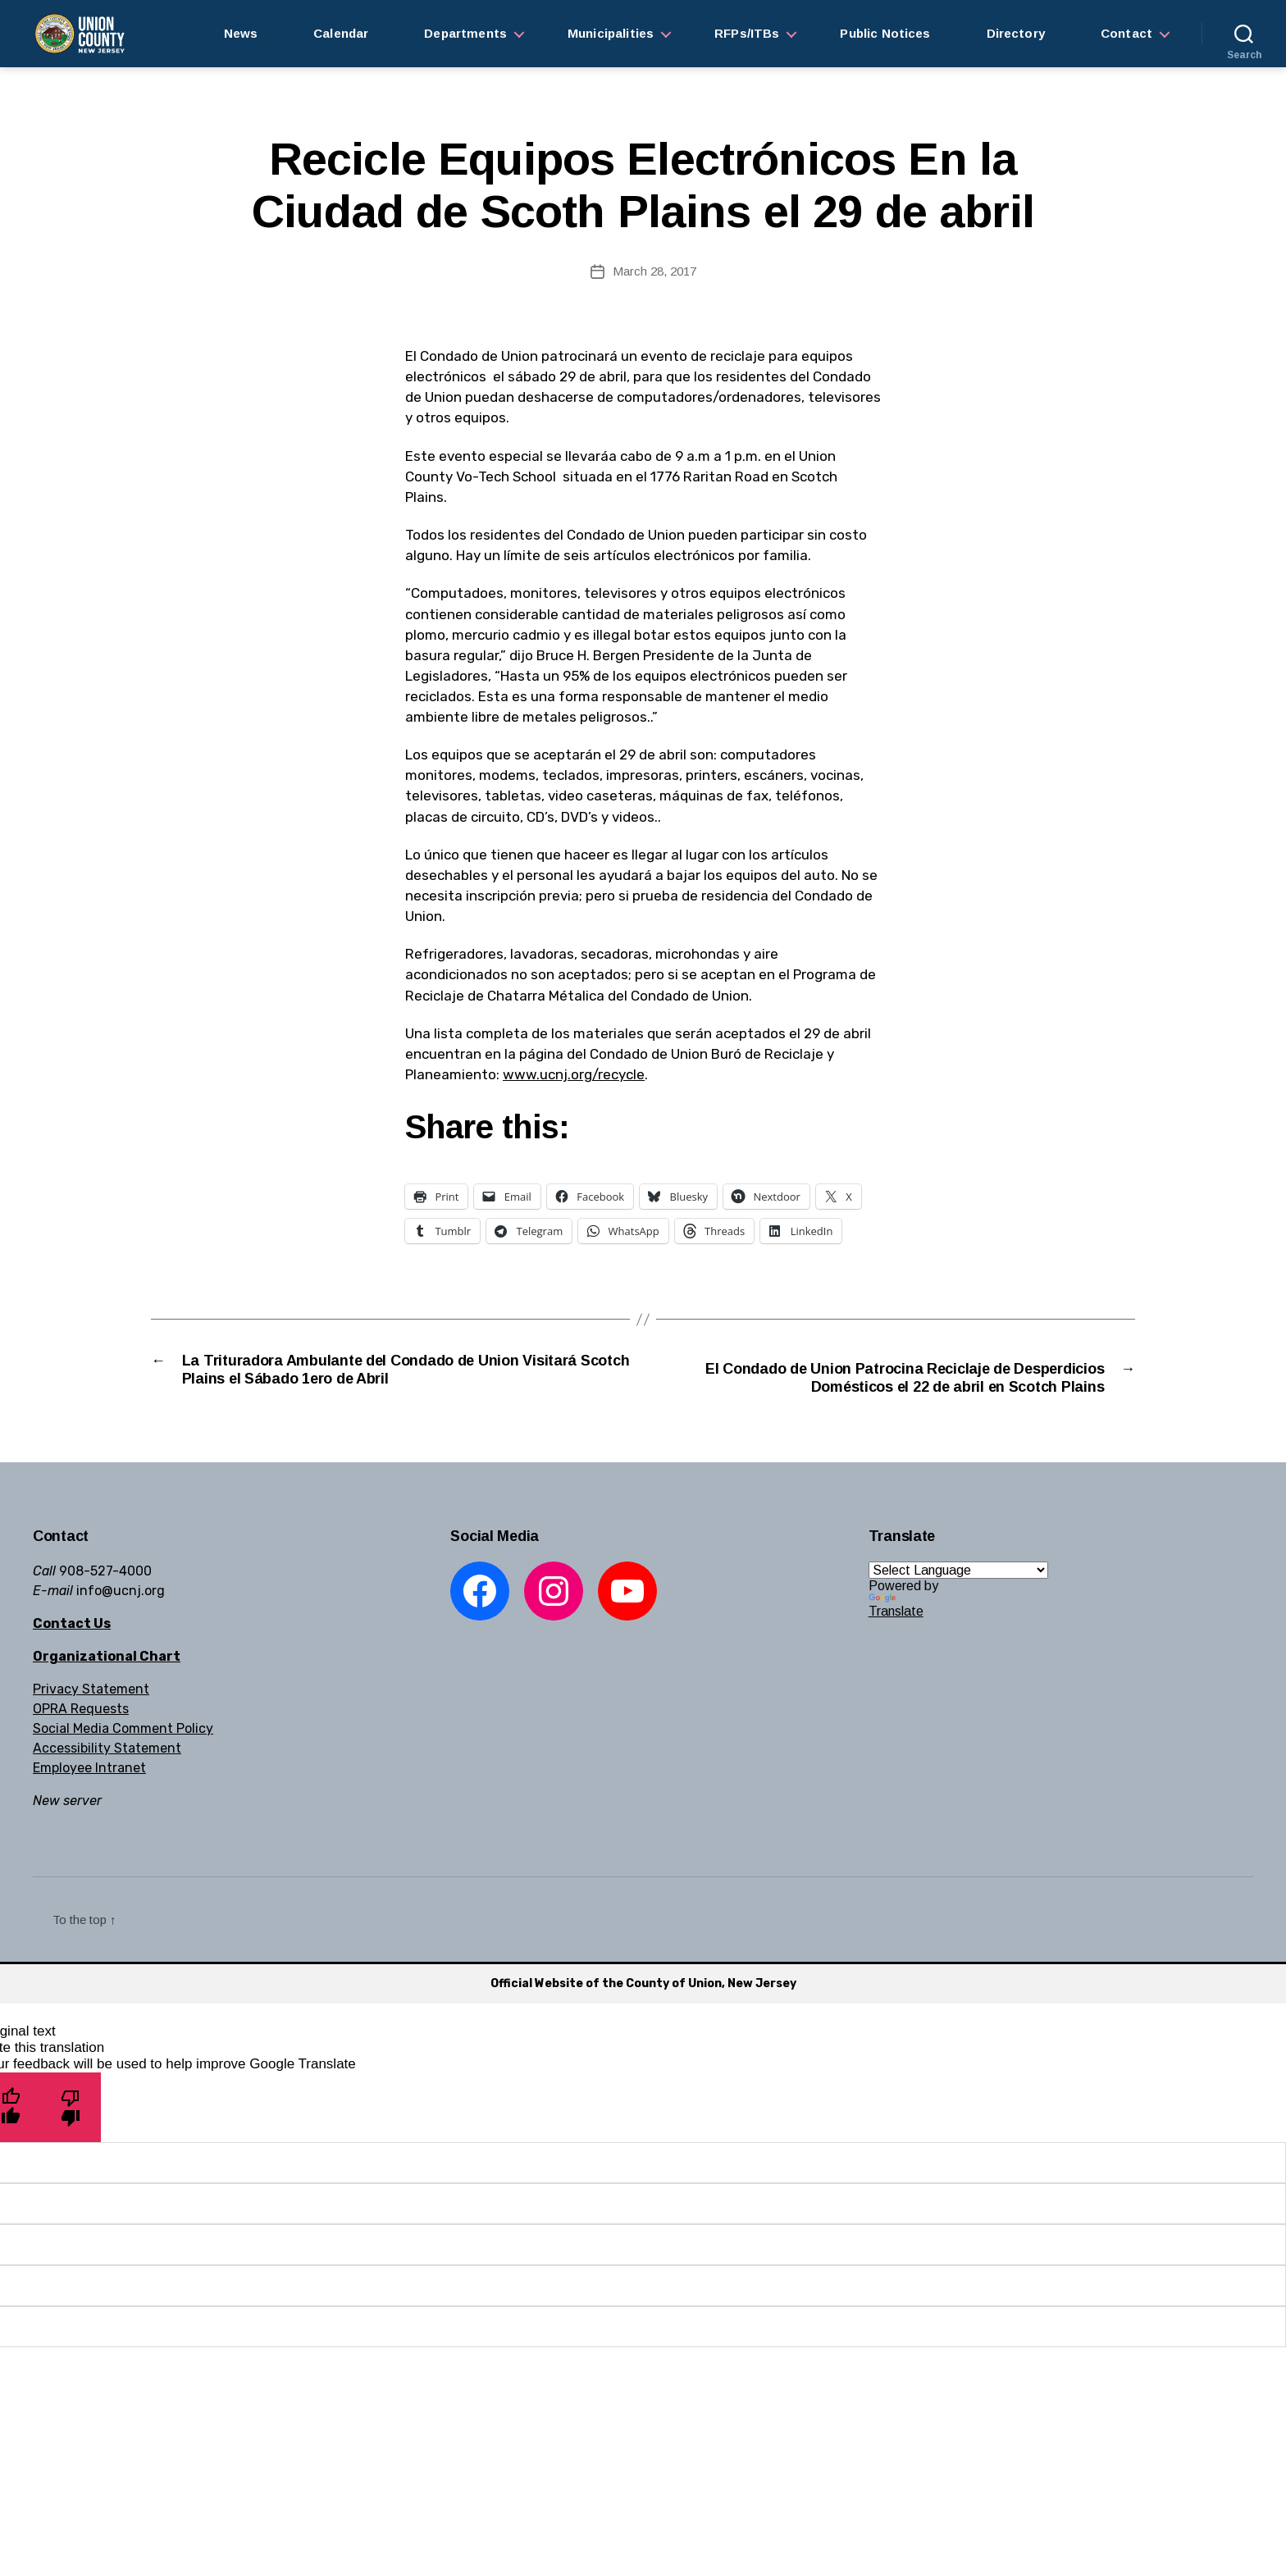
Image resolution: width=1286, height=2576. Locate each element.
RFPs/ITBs (746, 33)
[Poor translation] (71, 2134)
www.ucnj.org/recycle (574, 1074)
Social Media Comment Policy (123, 1755)
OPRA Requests (81, 1736)
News (241, 33)
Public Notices (885, 33)
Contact (1126, 33)
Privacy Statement (91, 1716)
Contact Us (72, 1650)
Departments (465, 33)
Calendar (340, 33)
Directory (1016, 33)
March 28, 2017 (654, 271)
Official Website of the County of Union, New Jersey (643, 2010)
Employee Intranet (89, 1795)
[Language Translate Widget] (958, 1597)
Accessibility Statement (107, 1775)
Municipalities (611, 33)
